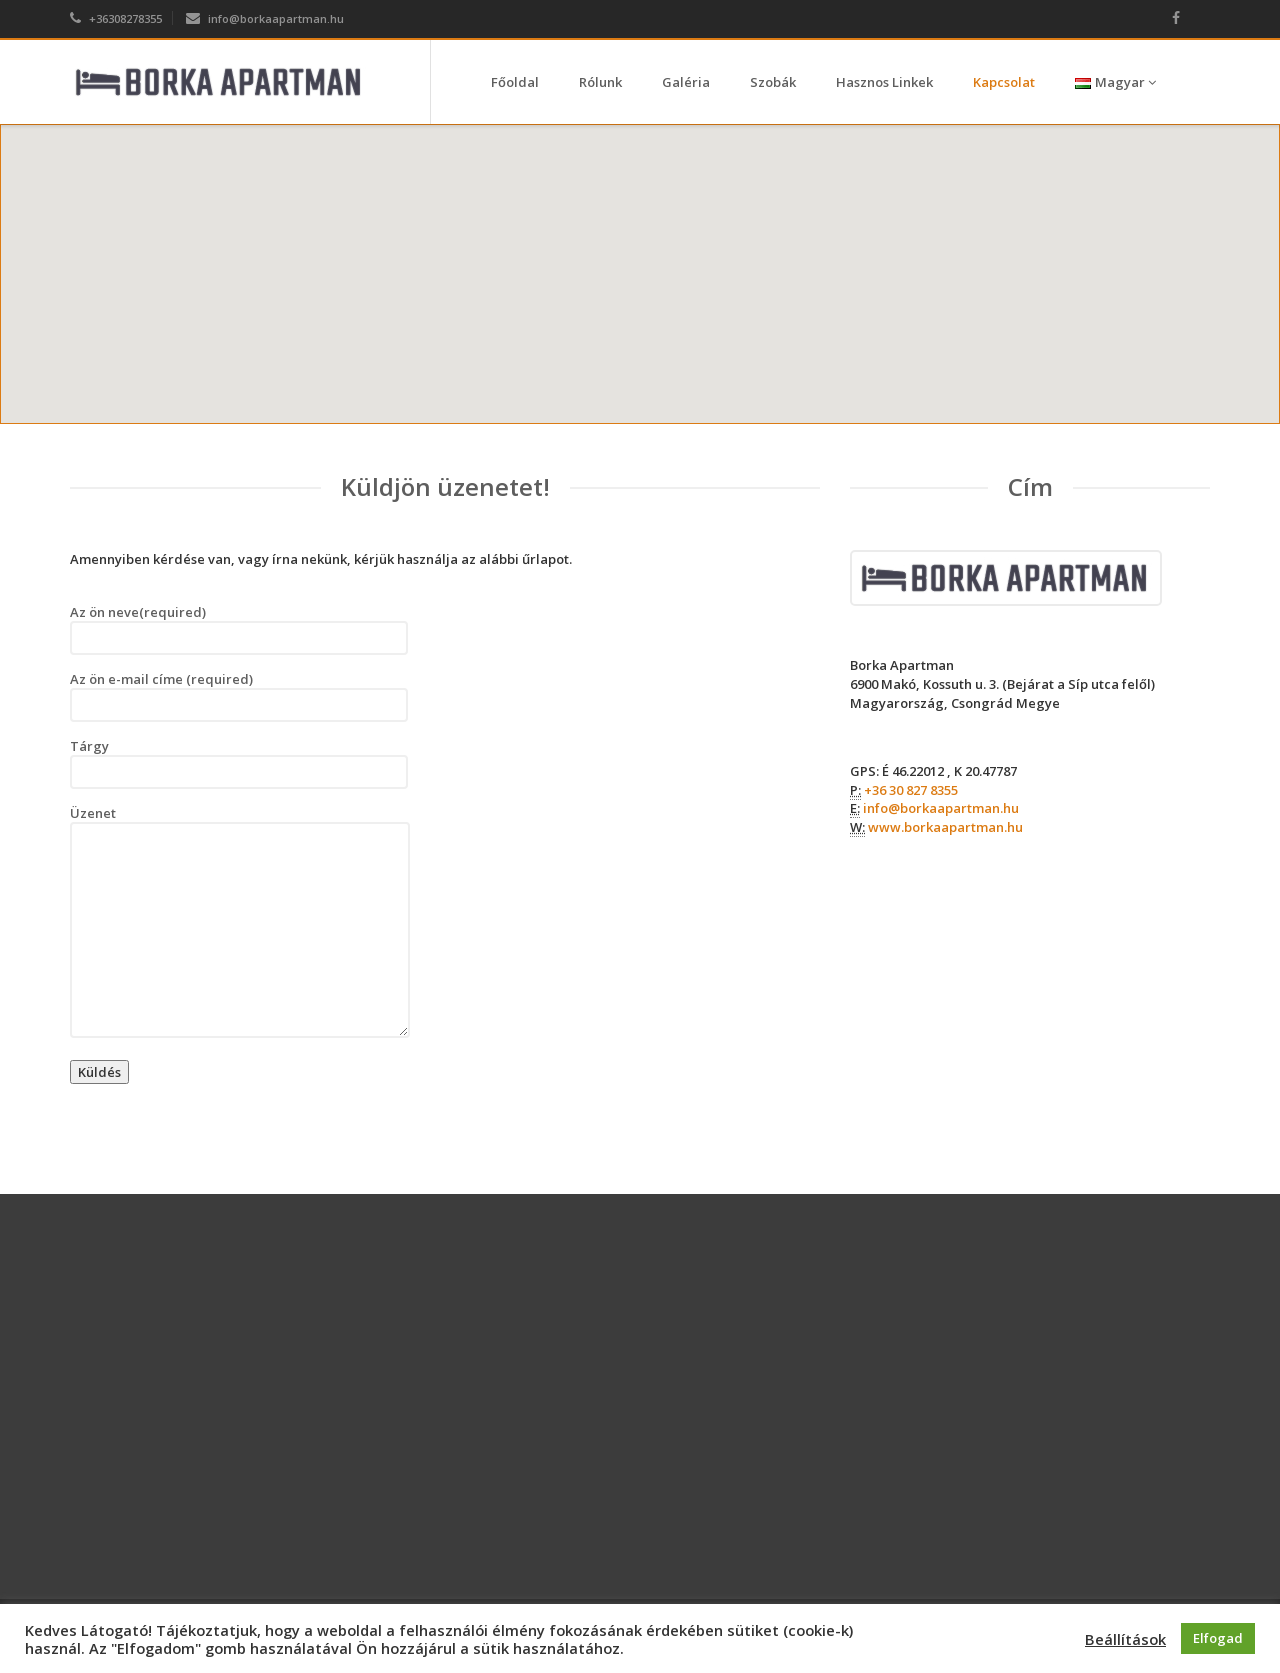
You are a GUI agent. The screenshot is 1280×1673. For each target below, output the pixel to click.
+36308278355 (116, 18)
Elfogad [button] (1218, 1638)
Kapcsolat (1004, 82)
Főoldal (515, 82)
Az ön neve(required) (239, 629)
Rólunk (600, 82)
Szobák (773, 82)
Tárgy (239, 763)
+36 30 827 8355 (911, 790)
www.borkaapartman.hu (945, 827)
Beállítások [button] (1125, 1639)
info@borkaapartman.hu (265, 18)
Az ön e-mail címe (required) (239, 696)
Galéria (686, 82)
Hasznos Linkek (884, 82)
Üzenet (240, 921)
